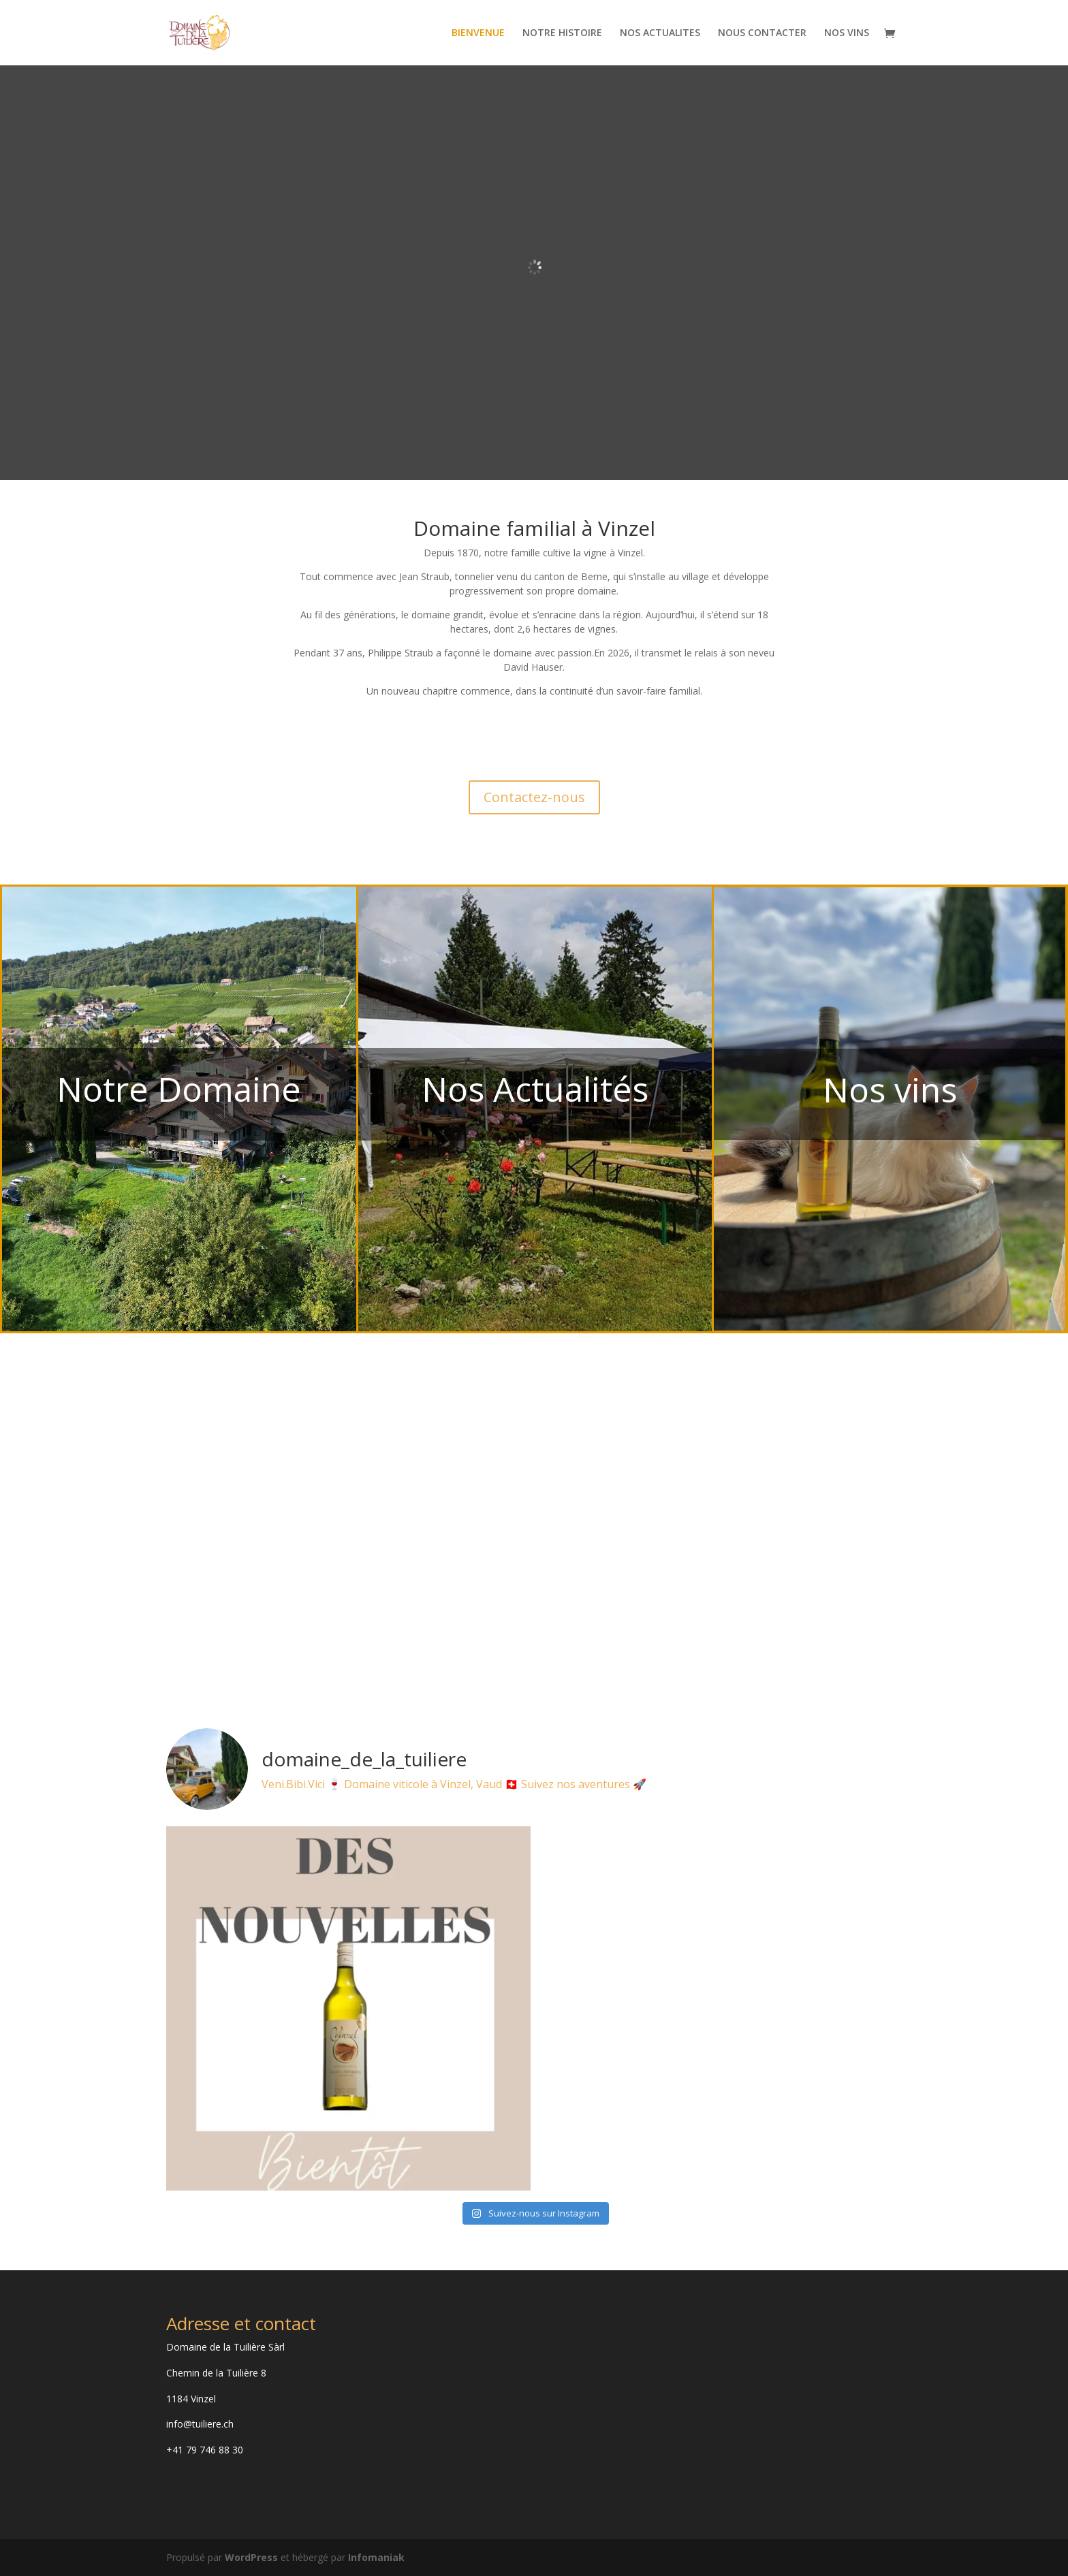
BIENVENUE (478, 33)
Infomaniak (376, 2557)
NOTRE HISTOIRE (562, 33)
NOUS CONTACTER (762, 33)
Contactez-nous (534, 797)
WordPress (251, 2557)
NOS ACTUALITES (660, 33)
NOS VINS (846, 33)
